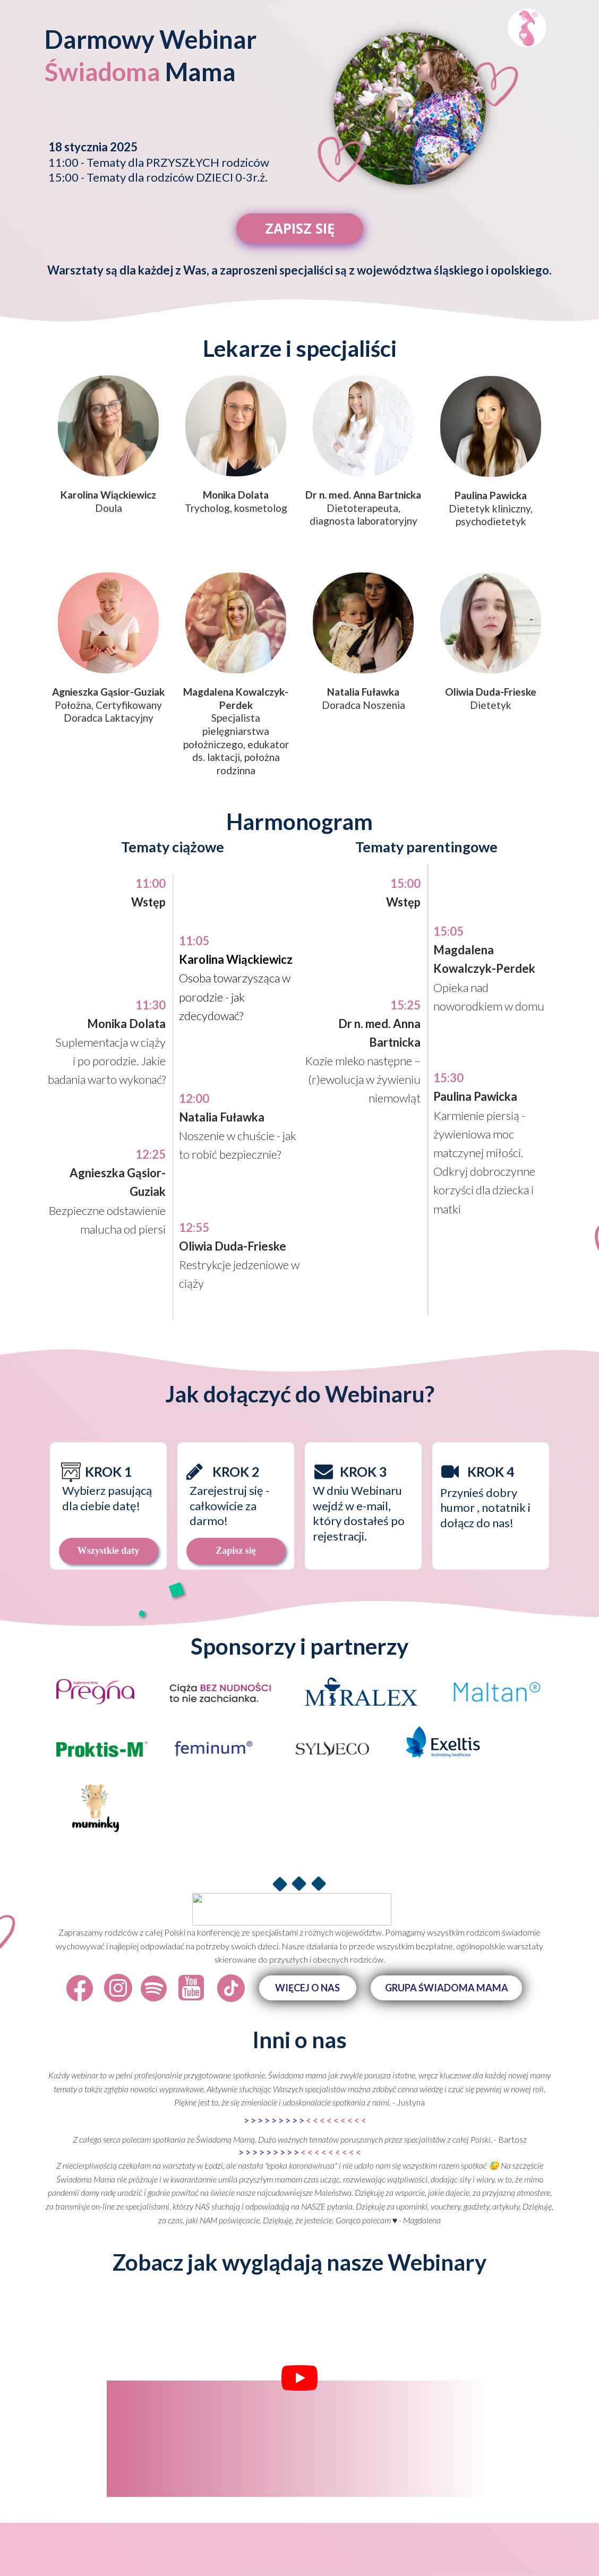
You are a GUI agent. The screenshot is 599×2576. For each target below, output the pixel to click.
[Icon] (79, 1988)
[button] (307, 1987)
